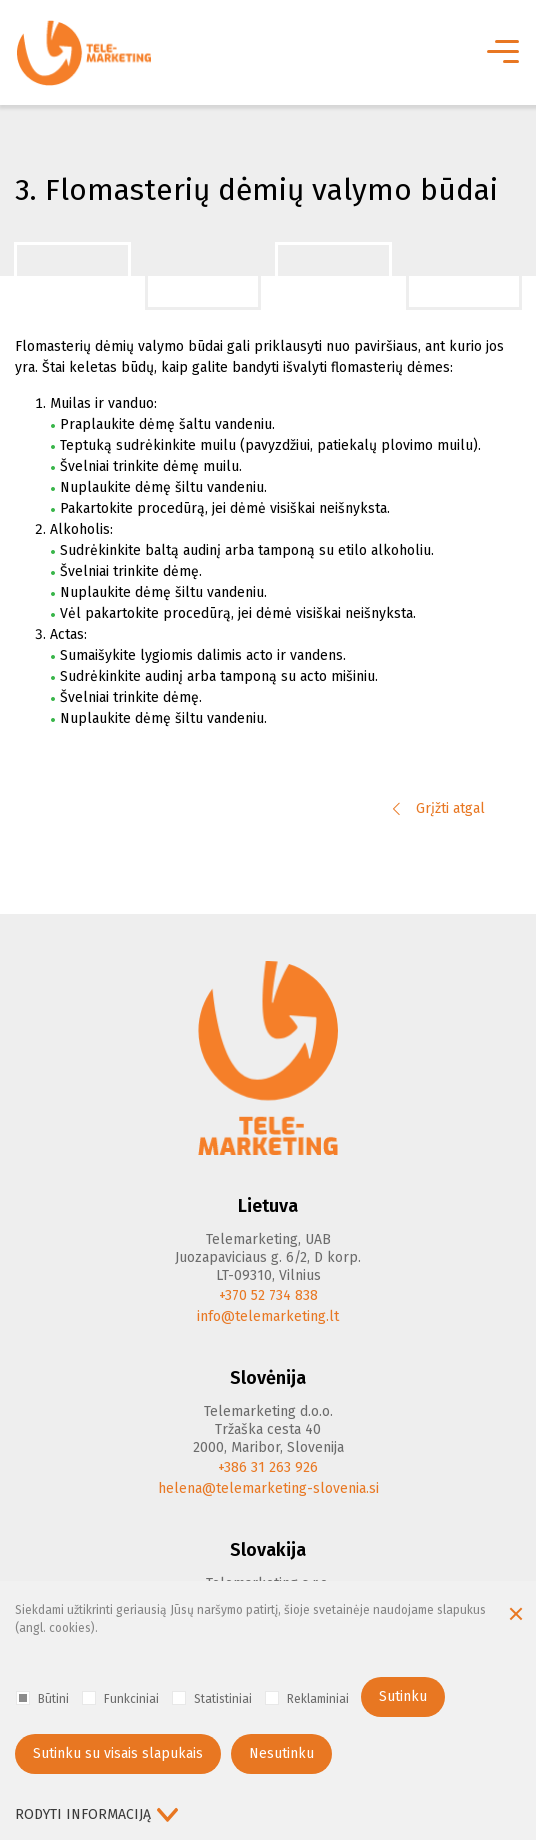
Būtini (42, 1698)
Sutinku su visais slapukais (118, 1753)
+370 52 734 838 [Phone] (268, 1295)
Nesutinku (281, 1753)
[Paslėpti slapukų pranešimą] (516, 1616)
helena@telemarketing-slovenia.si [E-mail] (268, 1488)
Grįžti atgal (439, 808)
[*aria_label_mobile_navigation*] (501, 53)
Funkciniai (120, 1698)
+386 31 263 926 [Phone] (268, 1467)
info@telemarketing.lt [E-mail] (268, 1316)
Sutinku (403, 1696)
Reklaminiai (307, 1698)
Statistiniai (212, 1698)
